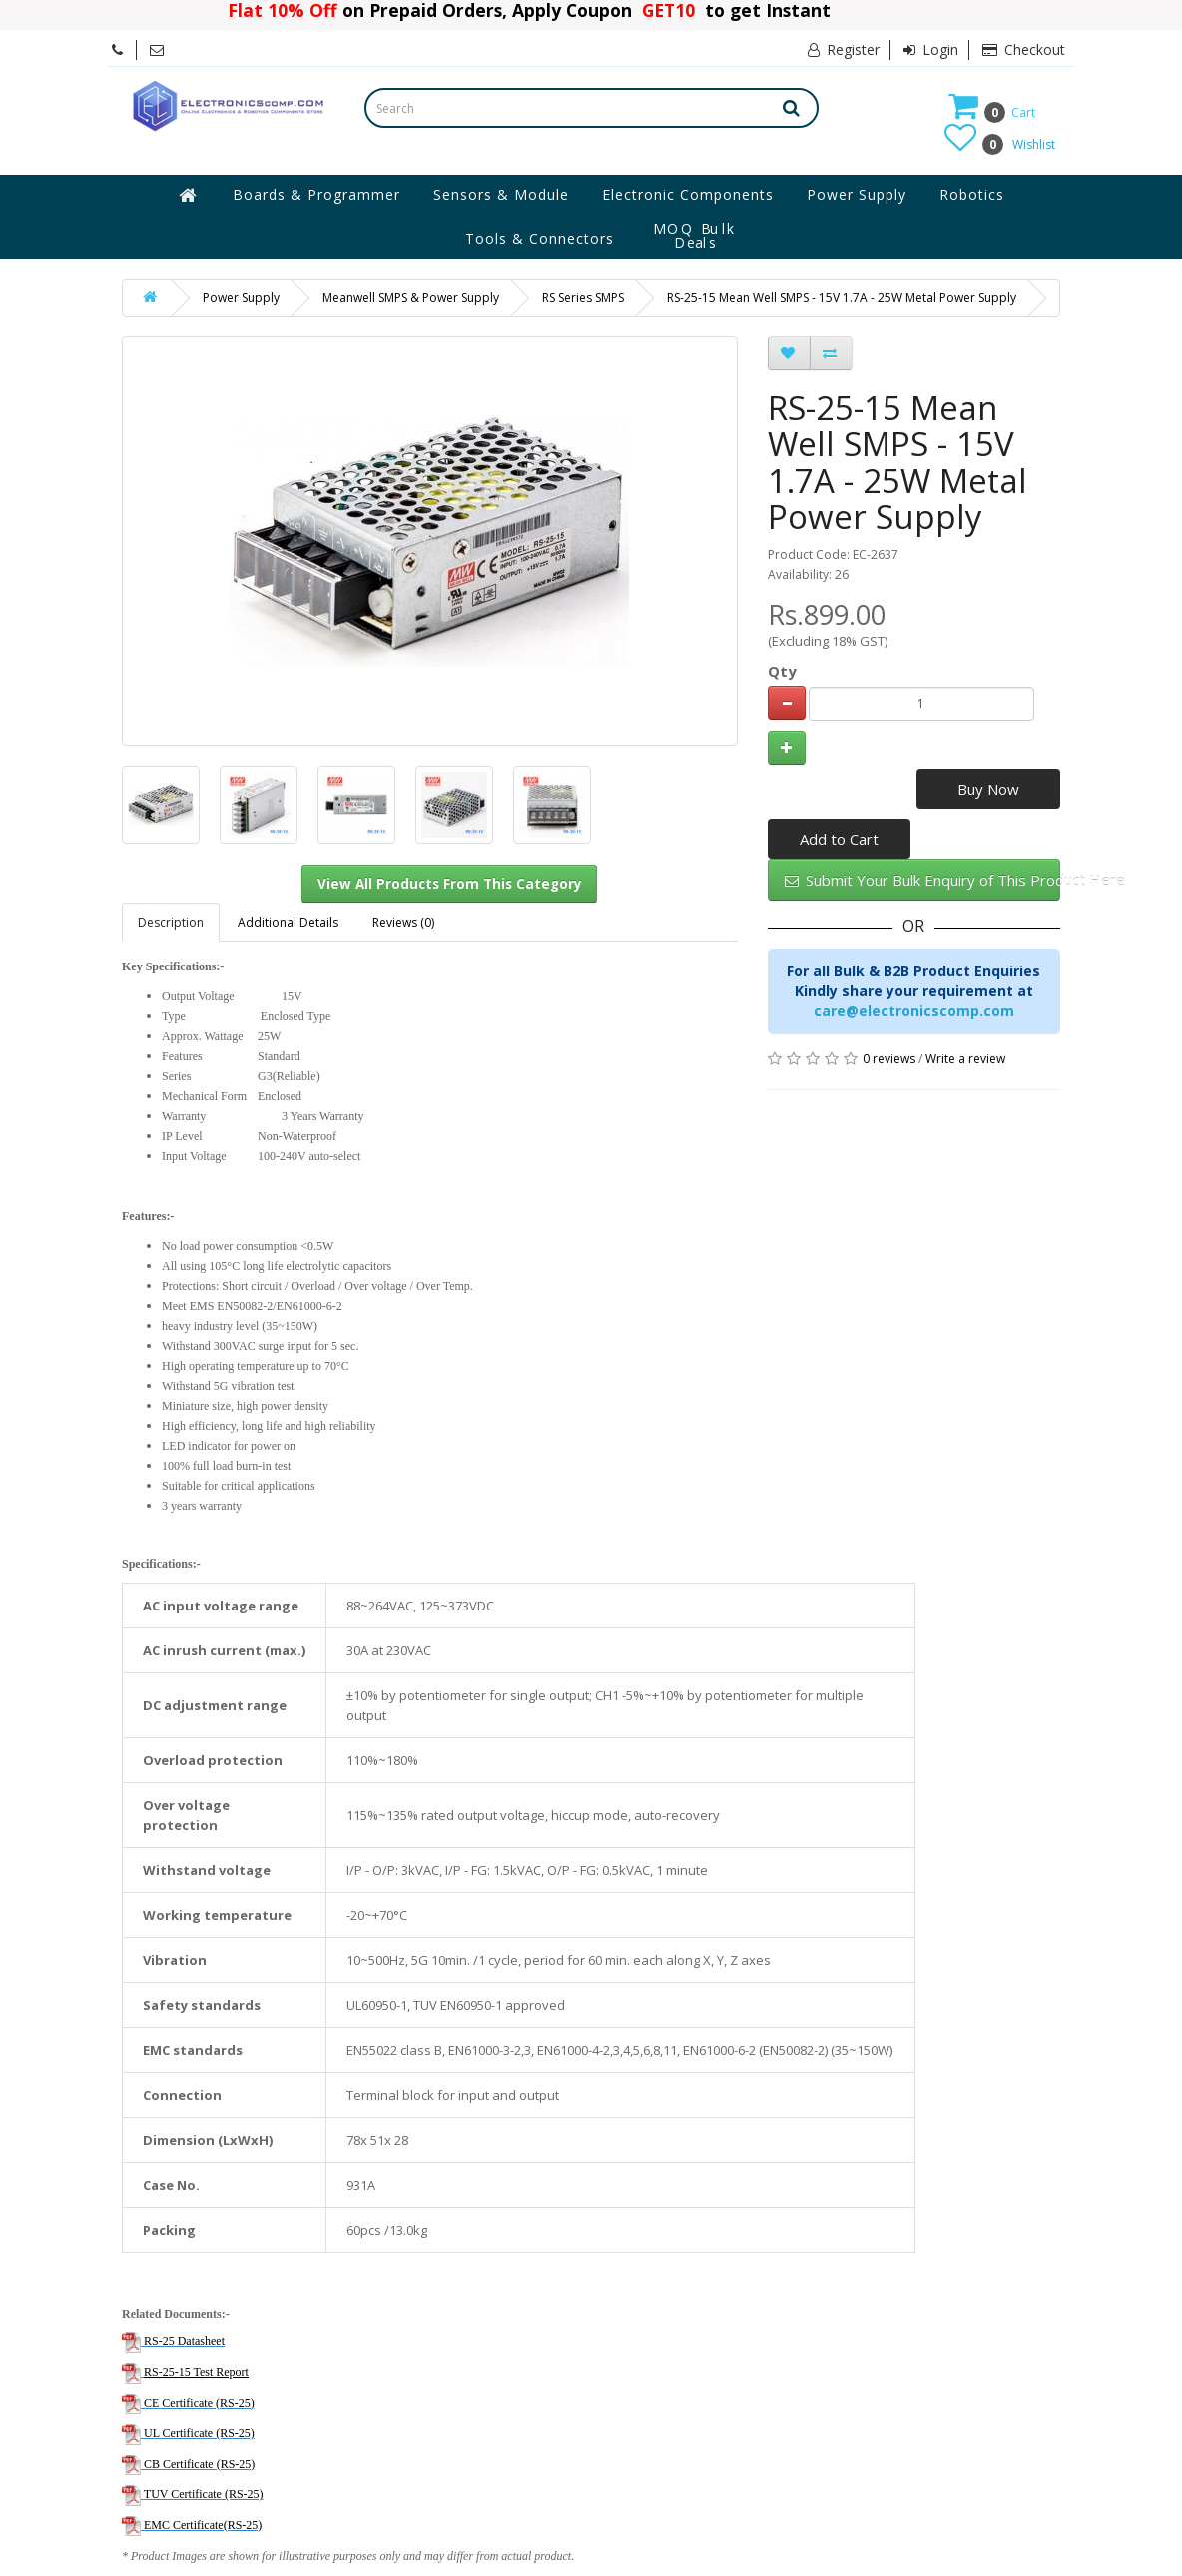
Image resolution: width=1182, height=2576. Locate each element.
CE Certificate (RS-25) (199, 2403)
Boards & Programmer (316, 194)
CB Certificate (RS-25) (199, 2464)
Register (844, 49)
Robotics (971, 194)
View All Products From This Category (449, 884)
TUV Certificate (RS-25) (204, 2494)
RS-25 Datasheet (184, 2341)
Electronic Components (688, 194)
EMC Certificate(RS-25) (203, 2525)
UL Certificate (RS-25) (199, 2433)
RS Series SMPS (583, 297)
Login (930, 49)
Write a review (965, 1058)
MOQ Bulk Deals (695, 236)
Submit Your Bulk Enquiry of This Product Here (922, 880)
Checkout (1023, 49)
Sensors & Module (501, 194)
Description (171, 922)
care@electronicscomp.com (914, 1010)
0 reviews (889, 1058)
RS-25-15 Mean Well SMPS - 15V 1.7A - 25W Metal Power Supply (841, 297)
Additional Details (288, 922)
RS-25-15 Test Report (196, 2372)
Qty (782, 671)
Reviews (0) (403, 922)
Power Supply (856, 194)
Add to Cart (839, 839)
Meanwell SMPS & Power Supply (410, 297)
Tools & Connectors (539, 238)
